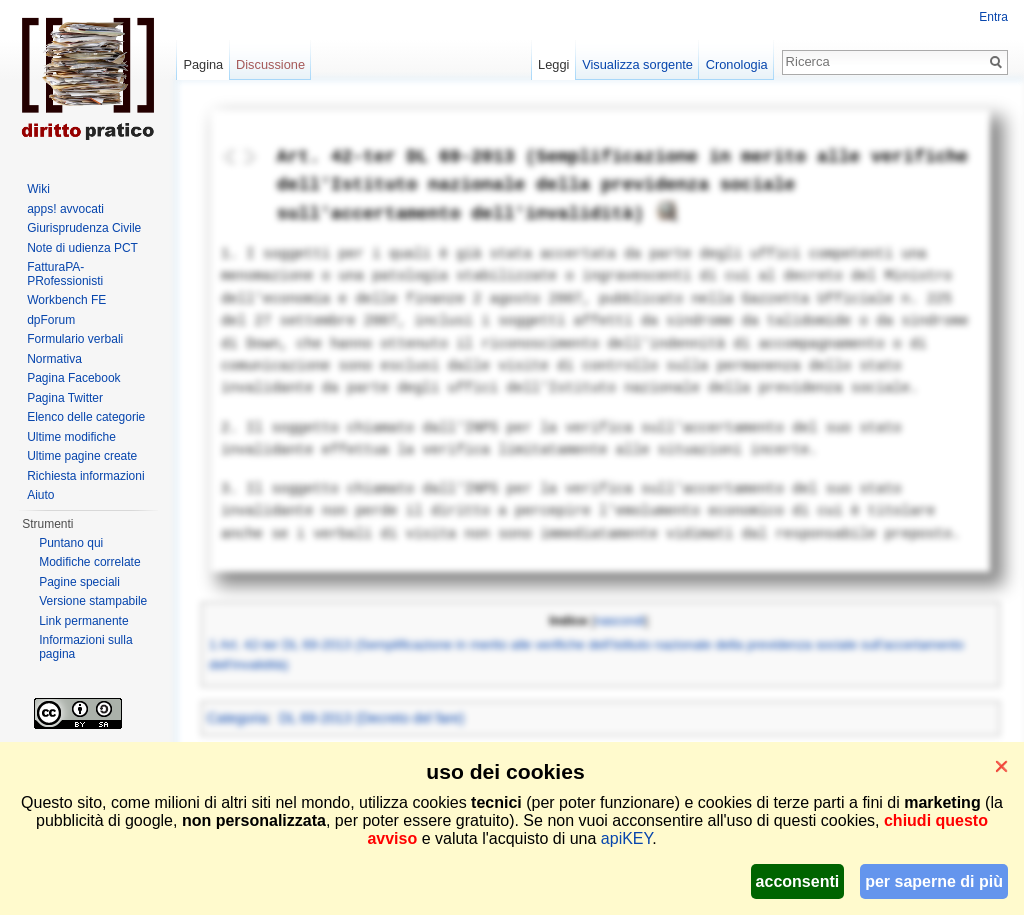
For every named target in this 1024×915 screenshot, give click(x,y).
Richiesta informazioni (85, 476)
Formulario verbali (75, 339)
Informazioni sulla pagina (85, 647)
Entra (993, 17)
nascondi (620, 621)
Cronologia (737, 64)
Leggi (553, 64)
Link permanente (83, 621)
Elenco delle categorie (86, 417)
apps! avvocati (65, 209)
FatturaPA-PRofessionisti (65, 274)
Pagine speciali (79, 582)
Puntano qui (71, 543)
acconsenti (798, 881)
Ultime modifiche (71, 437)
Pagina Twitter (65, 398)
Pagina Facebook (73, 378)
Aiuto (40, 495)
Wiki (38, 189)
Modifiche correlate (89, 562)
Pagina (203, 64)
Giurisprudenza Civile (84, 228)
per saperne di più (934, 881)
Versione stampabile (93, 601)
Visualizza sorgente (637, 64)
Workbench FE (66, 300)
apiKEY (626, 838)
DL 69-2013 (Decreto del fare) (371, 718)
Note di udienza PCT (82, 248)
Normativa (54, 359)
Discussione (270, 64)
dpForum (51, 320)
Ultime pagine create (82, 456)
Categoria (237, 718)
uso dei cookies (505, 771)
